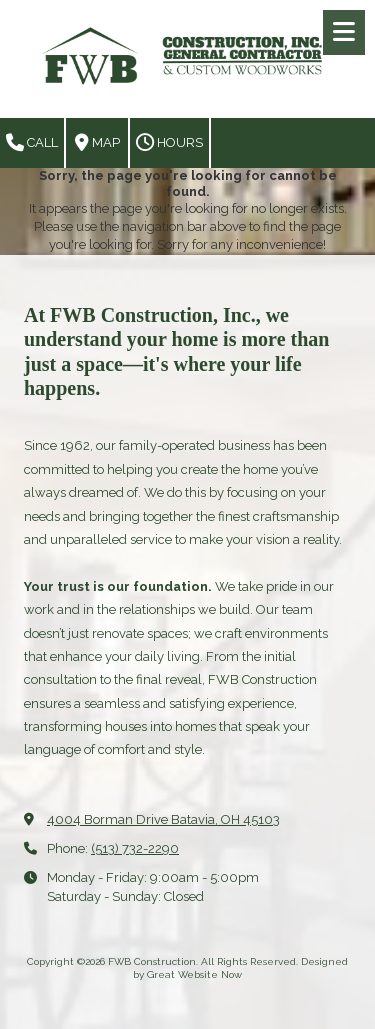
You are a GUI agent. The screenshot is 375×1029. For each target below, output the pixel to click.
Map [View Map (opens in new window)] (97, 143)
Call (32, 143)
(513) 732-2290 (135, 848)
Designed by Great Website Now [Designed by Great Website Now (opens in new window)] (240, 967)
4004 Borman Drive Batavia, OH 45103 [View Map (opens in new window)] (163, 819)
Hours (169, 143)
